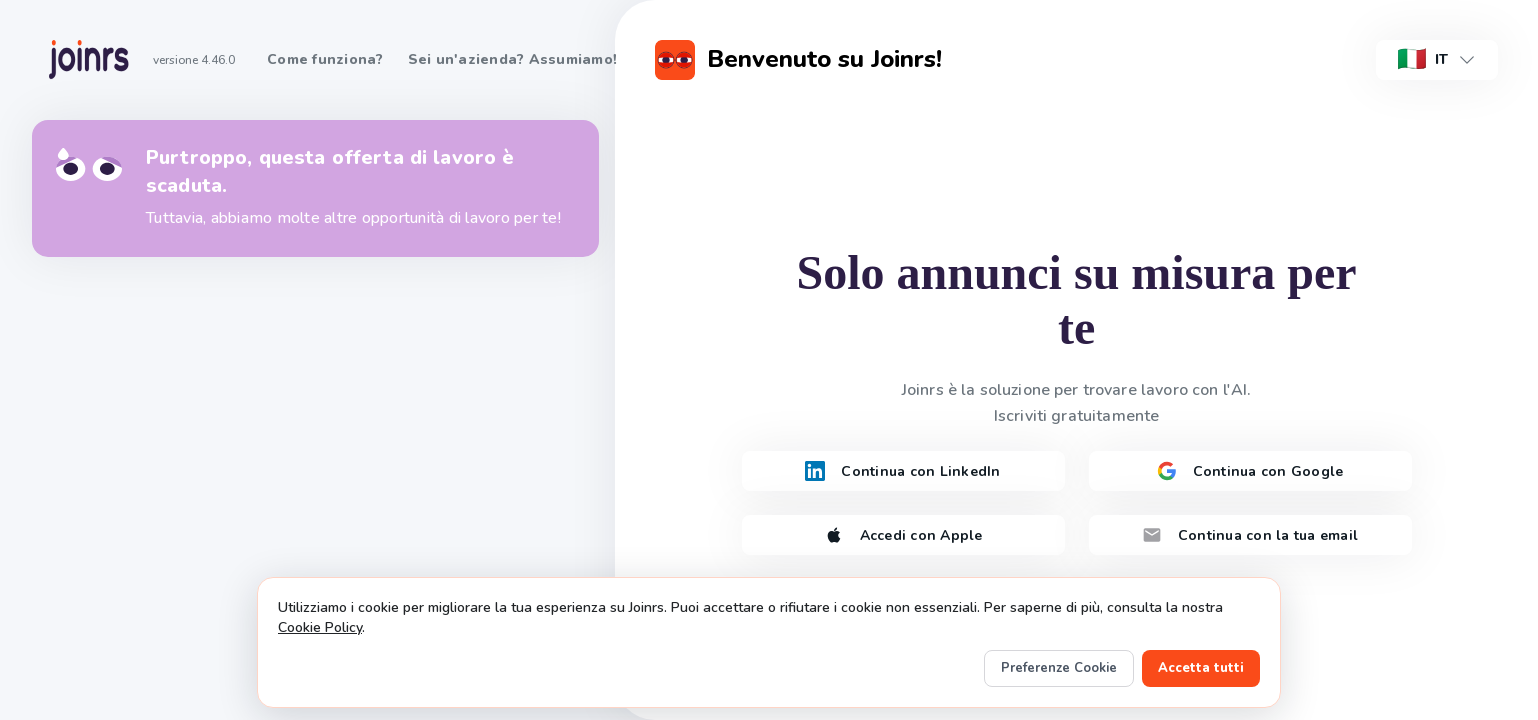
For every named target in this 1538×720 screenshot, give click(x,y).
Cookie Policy (320, 627)
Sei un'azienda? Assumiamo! (513, 59)
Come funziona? (325, 59)
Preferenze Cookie (1059, 668)
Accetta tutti (1201, 668)
